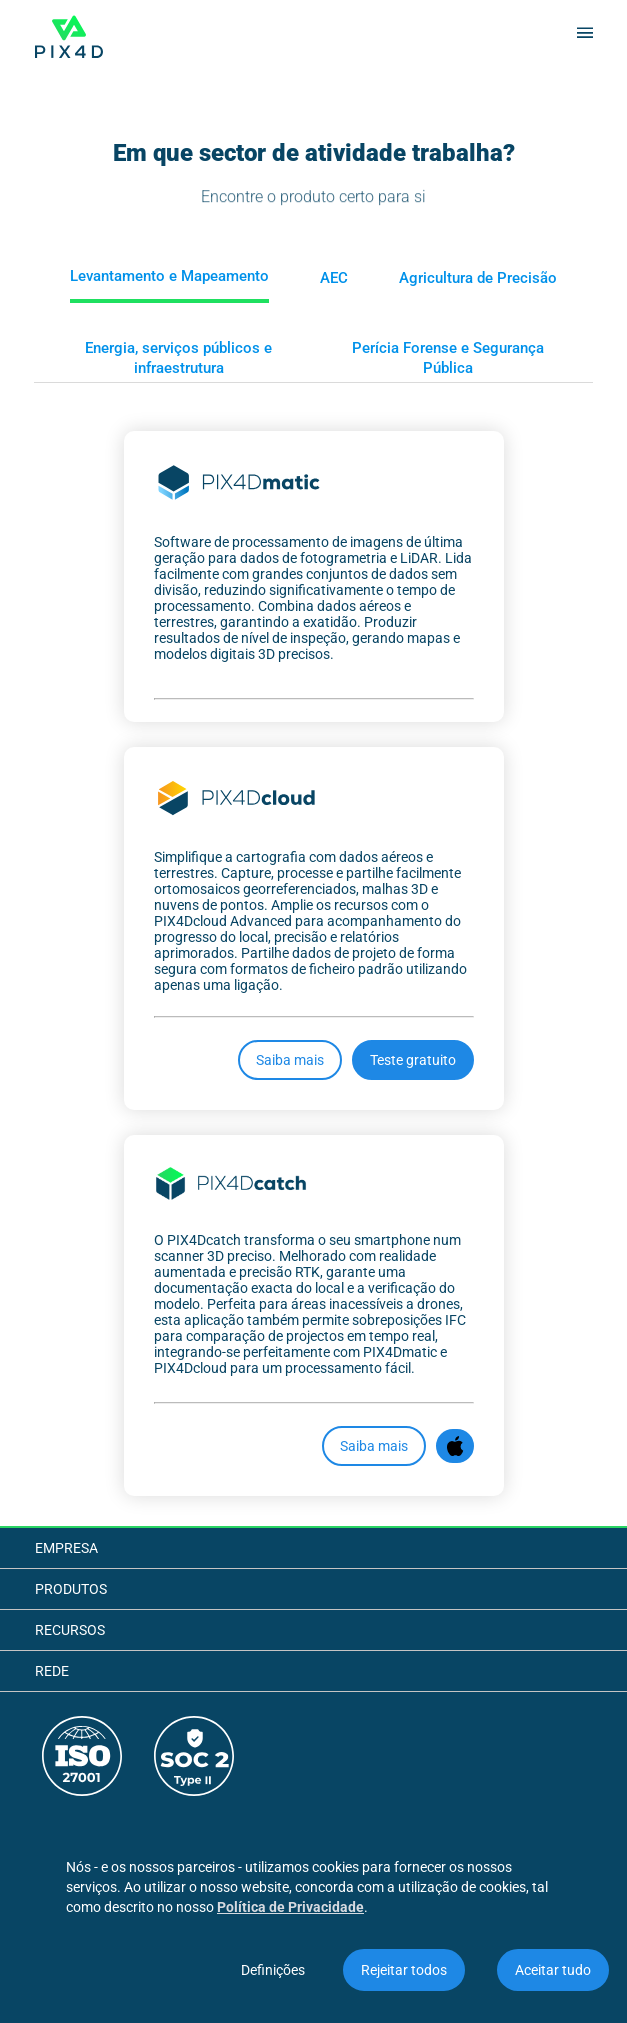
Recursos (70, 1630)
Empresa (66, 1548)
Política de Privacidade (290, 1907)
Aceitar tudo (553, 1970)
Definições (273, 1970)
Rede (52, 1671)
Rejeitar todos (404, 1970)
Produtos (71, 1589)
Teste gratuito (413, 1060)
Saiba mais (290, 1060)
